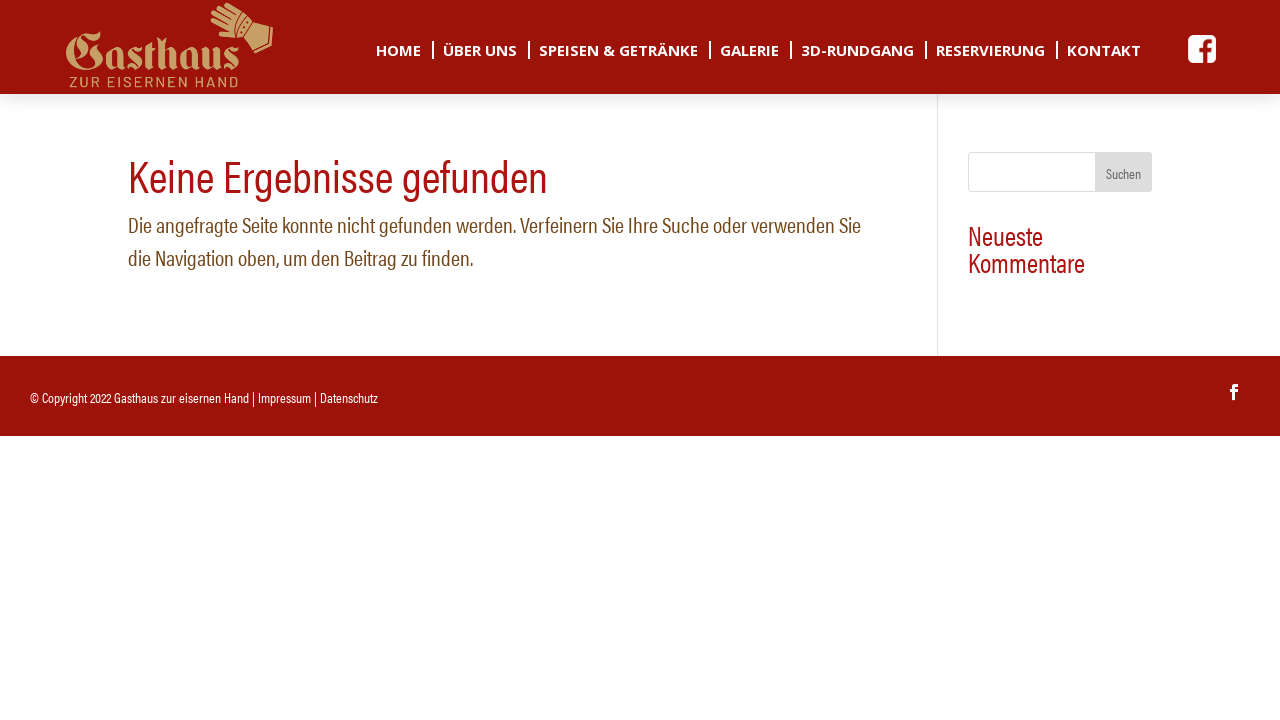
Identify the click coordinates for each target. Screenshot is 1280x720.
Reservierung (990, 51)
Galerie (749, 51)
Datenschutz (349, 397)
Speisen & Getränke (618, 51)
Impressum (284, 397)
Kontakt (1104, 51)
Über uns (480, 51)
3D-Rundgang (857, 51)
